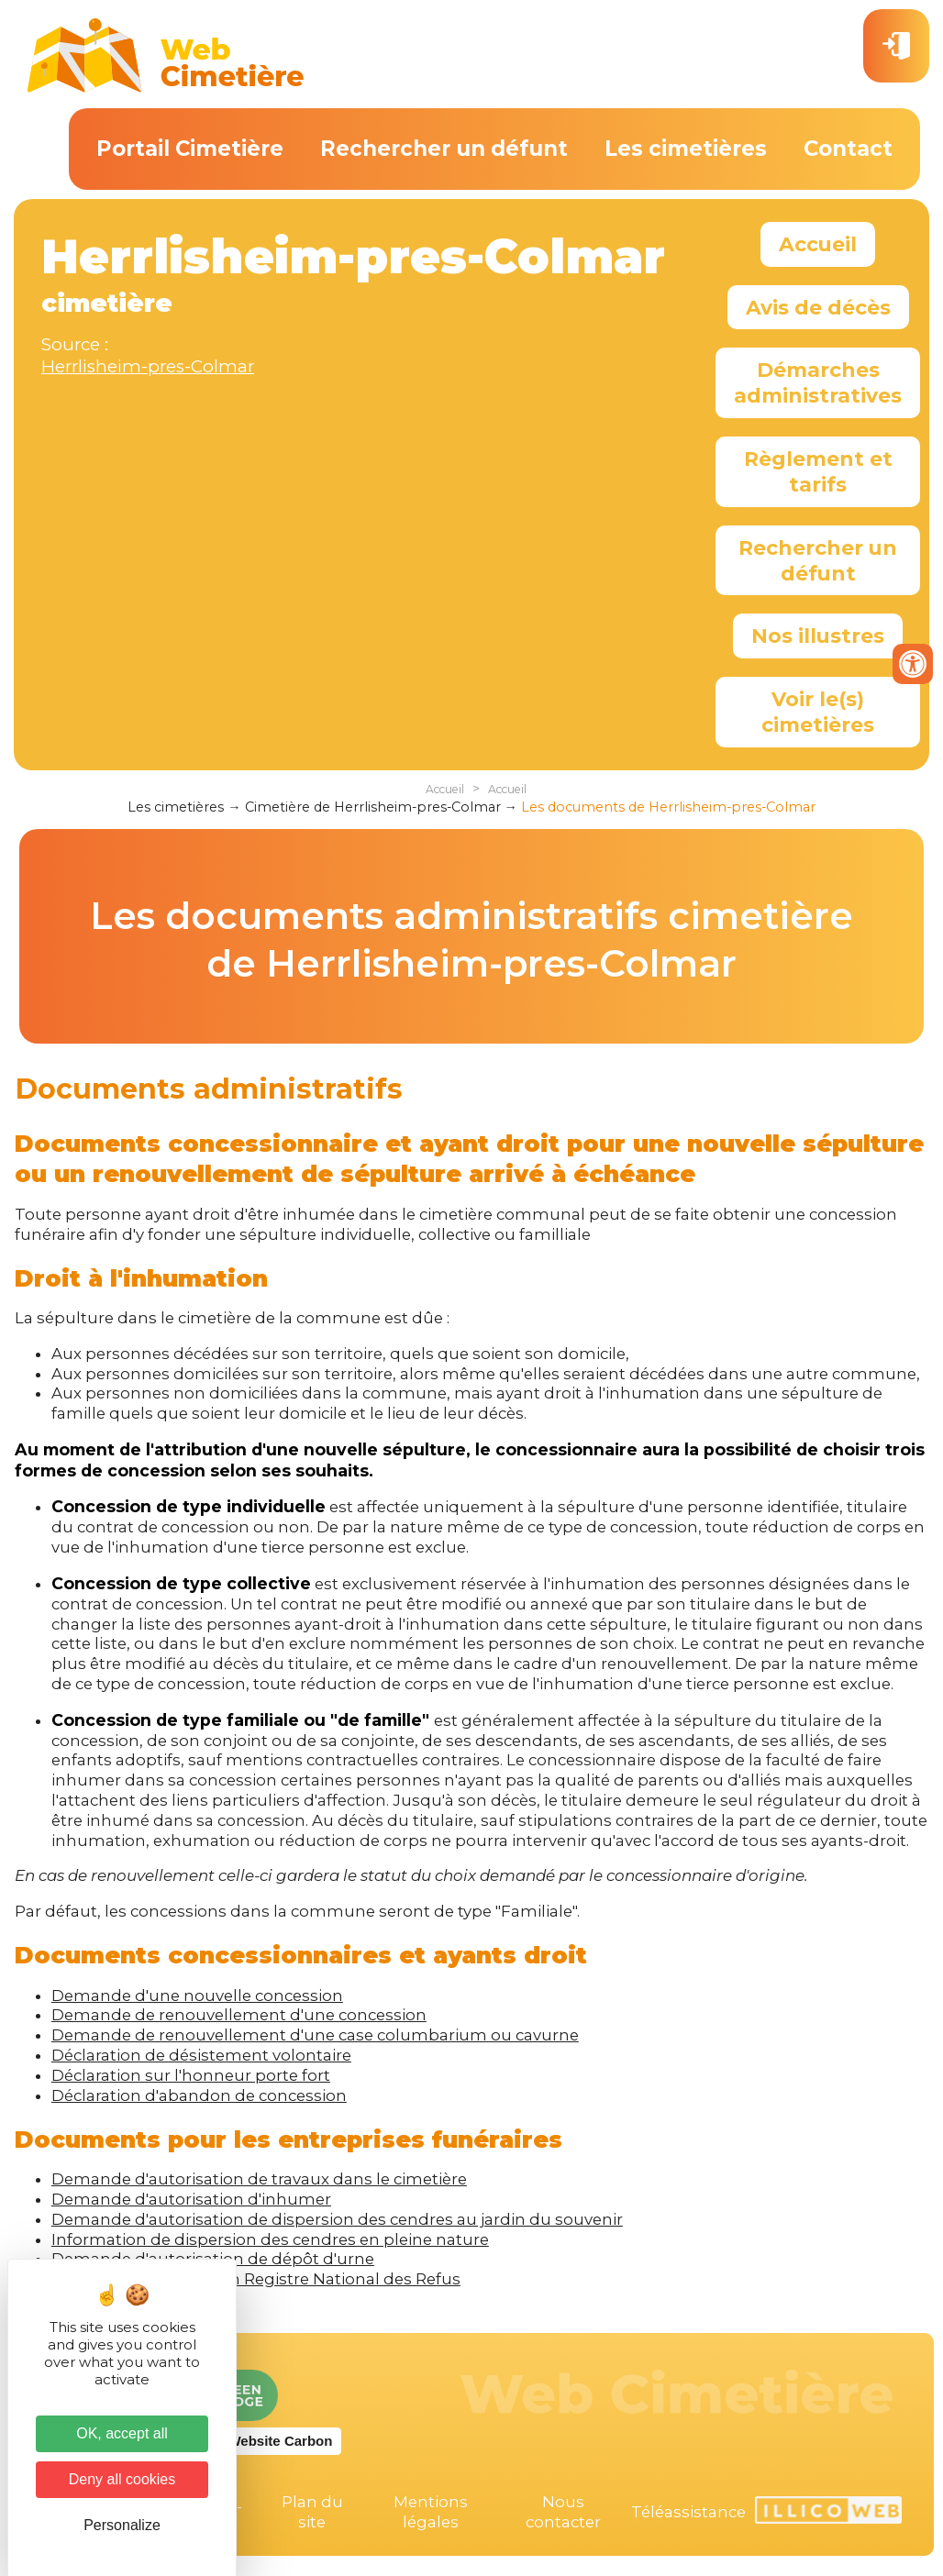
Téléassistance (688, 2512)
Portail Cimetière (189, 148)
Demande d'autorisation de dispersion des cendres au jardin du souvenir (337, 2219)
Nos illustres (817, 635)
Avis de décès (818, 307)
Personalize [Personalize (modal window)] (122, 2525)
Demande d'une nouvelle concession (197, 1995)
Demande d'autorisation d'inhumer (191, 2199)
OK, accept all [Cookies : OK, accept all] (122, 2433)
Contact (848, 148)
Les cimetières (686, 148)
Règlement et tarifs (818, 471)
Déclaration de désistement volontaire (201, 2055)
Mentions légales (431, 2512)
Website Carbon (279, 2441)
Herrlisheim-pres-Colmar (147, 366)
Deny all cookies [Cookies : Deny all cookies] (122, 2479)
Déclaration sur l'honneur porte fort (190, 2075)
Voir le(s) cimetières (817, 711)
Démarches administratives (818, 382)
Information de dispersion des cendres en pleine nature (270, 2239)
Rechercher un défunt (444, 148)
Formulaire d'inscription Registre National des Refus (255, 2279)
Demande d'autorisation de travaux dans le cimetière (259, 2179)
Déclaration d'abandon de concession (199, 2095)
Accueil (818, 244)
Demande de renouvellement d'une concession (239, 2015)
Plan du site (312, 2512)
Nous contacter (563, 2512)
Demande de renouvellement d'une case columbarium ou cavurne (315, 2035)
